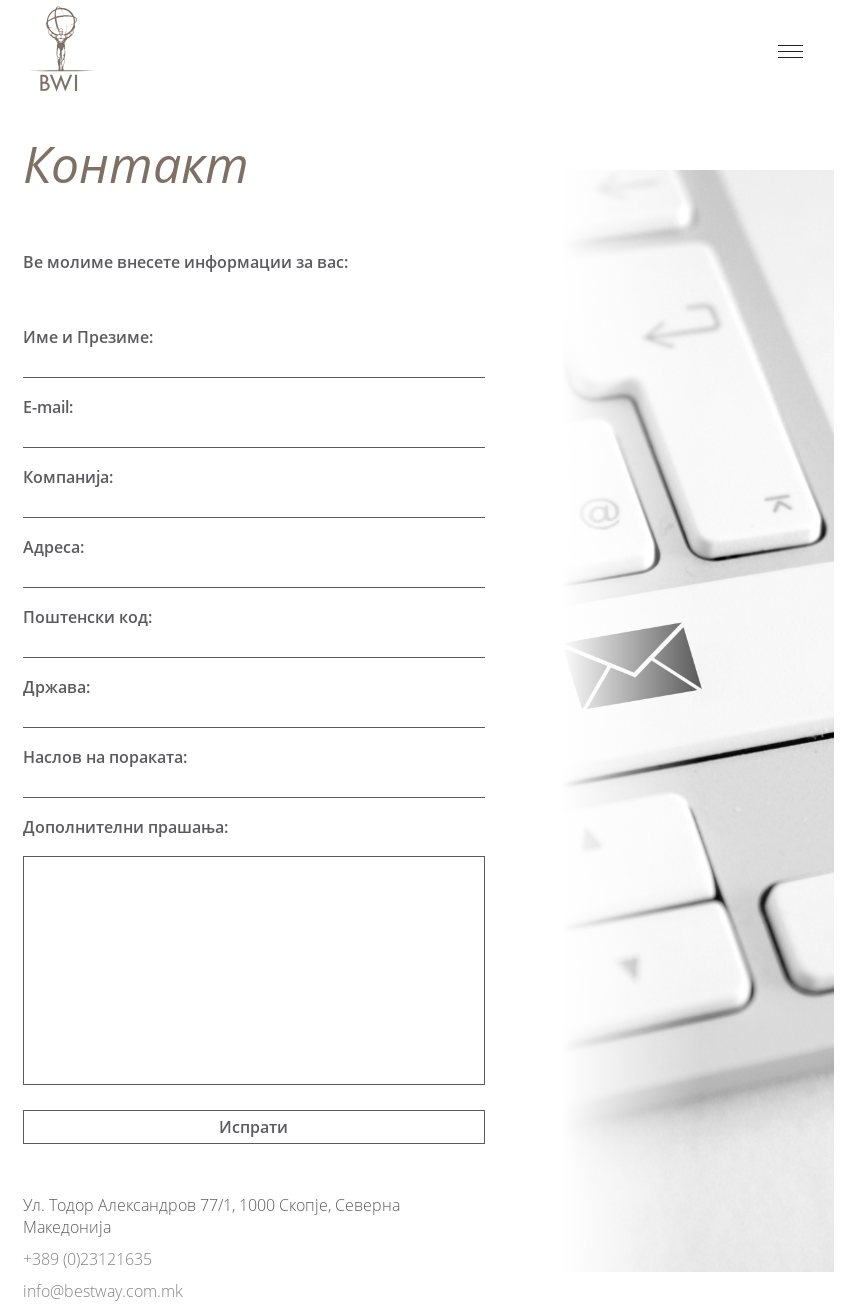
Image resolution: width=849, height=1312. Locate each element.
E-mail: (48, 407)
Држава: (56, 687)
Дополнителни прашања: (125, 827)
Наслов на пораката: (105, 757)
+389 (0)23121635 (87, 1259)
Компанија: (68, 477)
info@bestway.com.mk (103, 1291)
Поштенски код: (87, 617)
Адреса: (53, 547)
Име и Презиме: (88, 337)
